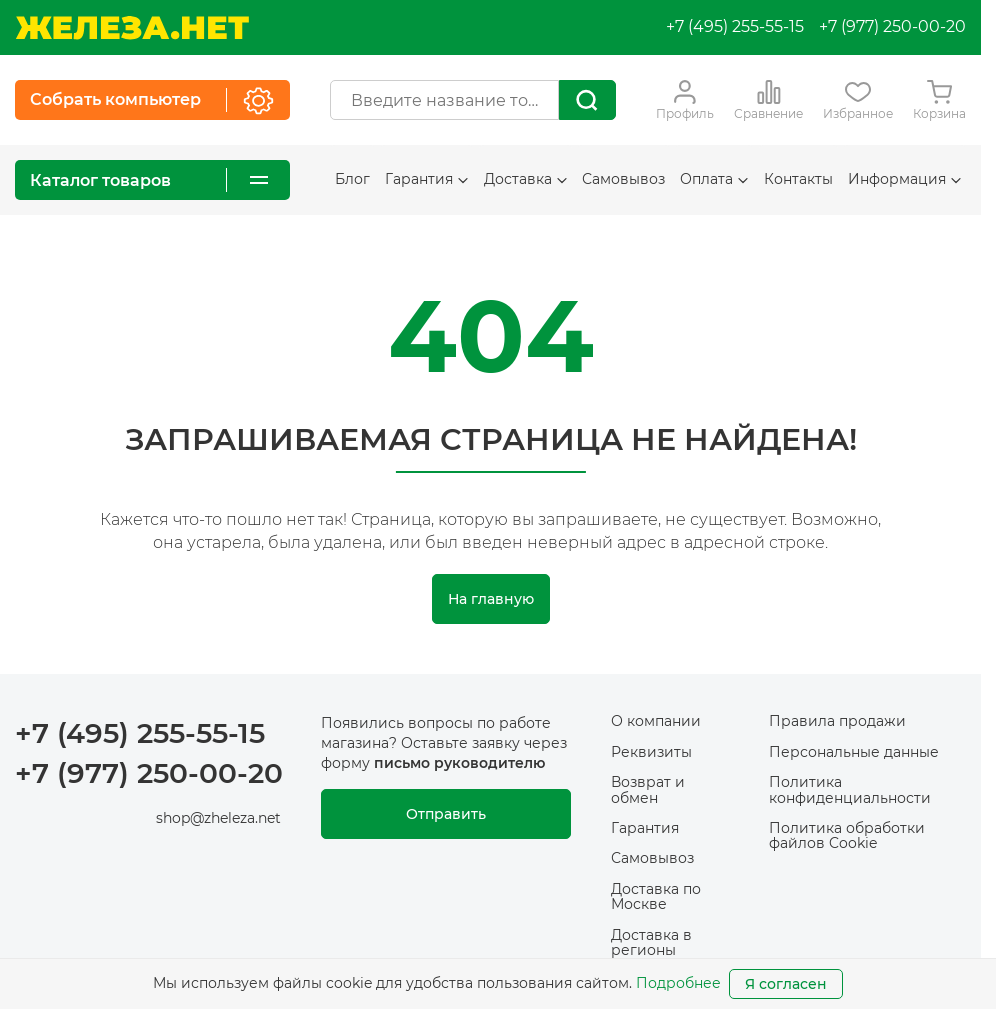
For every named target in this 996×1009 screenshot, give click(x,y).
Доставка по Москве (656, 896)
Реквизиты (651, 752)
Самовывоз (623, 179)
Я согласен (786, 984)
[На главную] (132, 27)
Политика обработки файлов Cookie (847, 835)
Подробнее (678, 983)
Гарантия (426, 179)
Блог (352, 179)
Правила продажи (837, 721)
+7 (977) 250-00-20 (892, 26)
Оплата (714, 179)
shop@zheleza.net (218, 818)
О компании (656, 721)
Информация (904, 179)
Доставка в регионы (651, 942)
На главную (491, 599)
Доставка (525, 179)
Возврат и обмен (648, 789)
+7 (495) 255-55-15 (735, 26)
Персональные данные (854, 752)
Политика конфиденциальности (850, 789)
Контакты (798, 179)
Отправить (446, 814)
